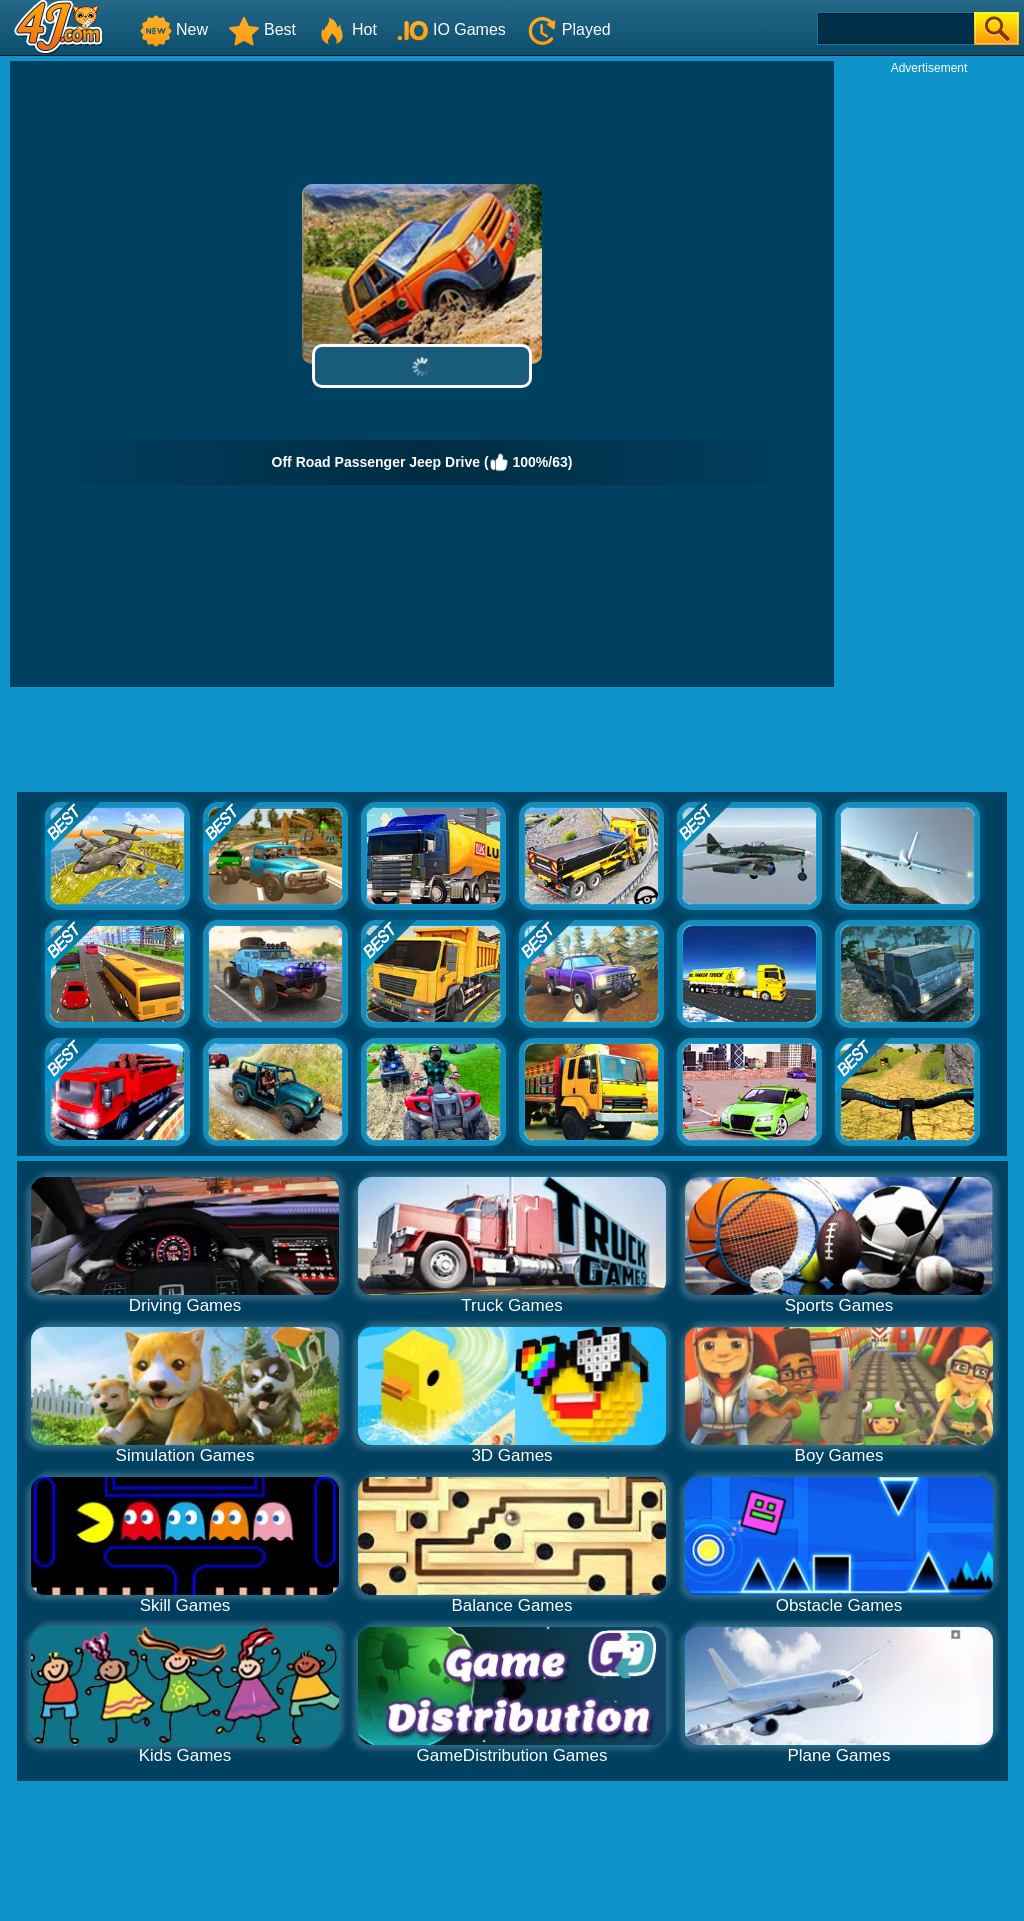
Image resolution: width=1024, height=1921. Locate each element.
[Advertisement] (929, 376)
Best (262, 29)
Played (568, 29)
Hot (346, 29)
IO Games (451, 29)
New (174, 29)
